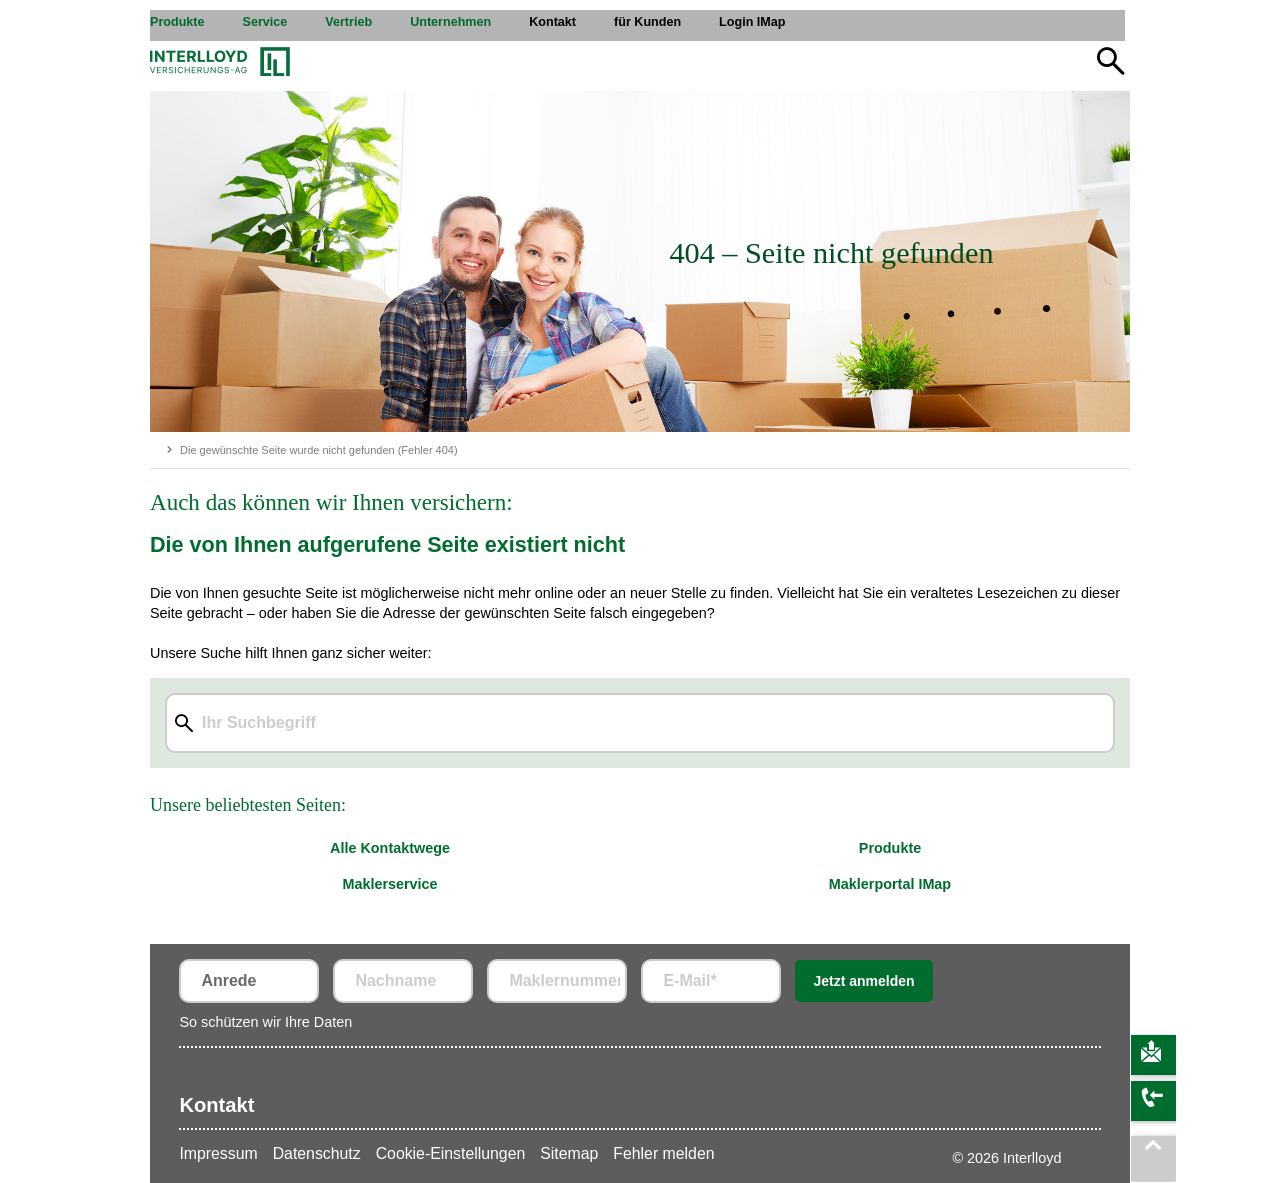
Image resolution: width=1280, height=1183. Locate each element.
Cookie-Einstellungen (451, 1153)
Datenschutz (317, 1153)
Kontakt (216, 1105)
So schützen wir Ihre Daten (265, 1022)
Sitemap (569, 1153)
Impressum (218, 1153)
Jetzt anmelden (863, 981)
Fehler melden (663, 1153)
